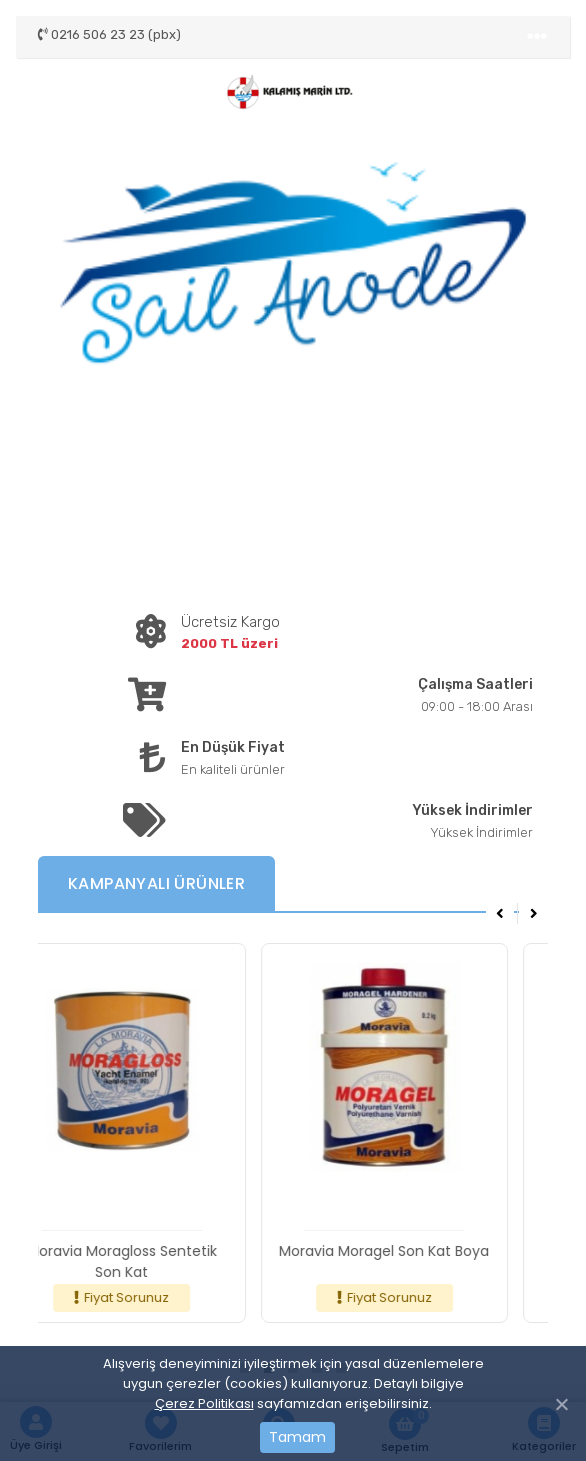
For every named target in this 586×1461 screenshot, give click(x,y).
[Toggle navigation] (537, 37)
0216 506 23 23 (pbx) (109, 34)
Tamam (297, 1437)
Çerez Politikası (204, 1403)
